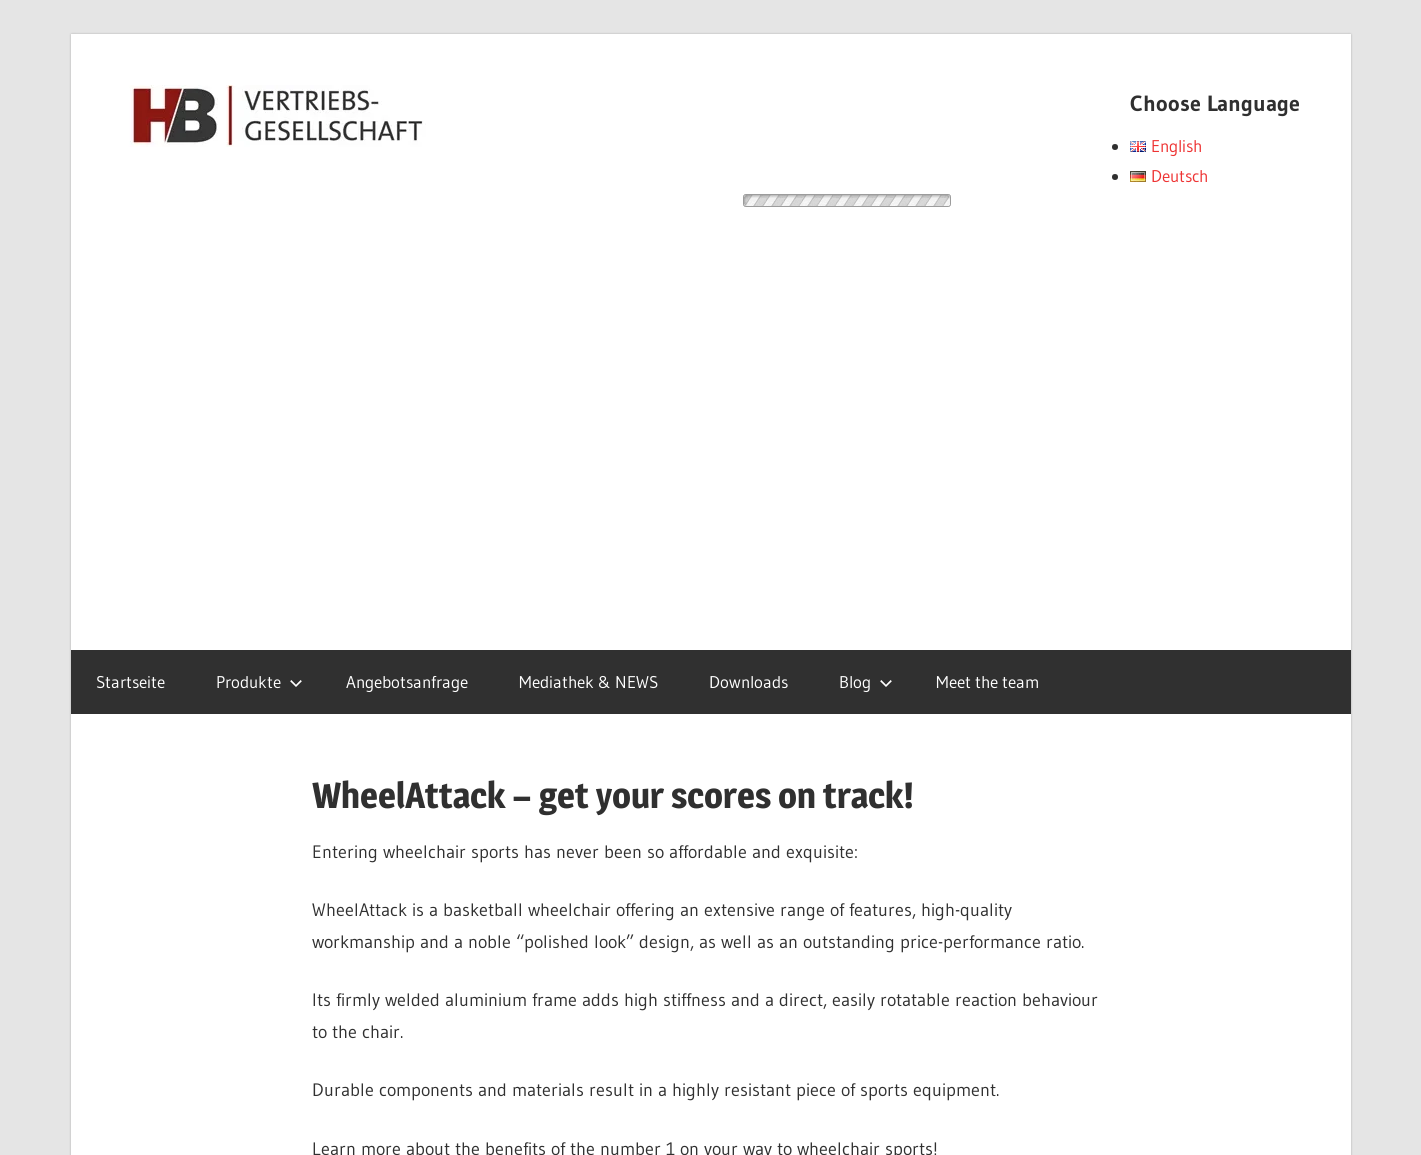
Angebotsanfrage (407, 681)
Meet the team (987, 681)
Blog (866, 681)
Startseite (130, 681)
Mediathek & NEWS (588, 681)
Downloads (748, 681)
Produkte (259, 681)
